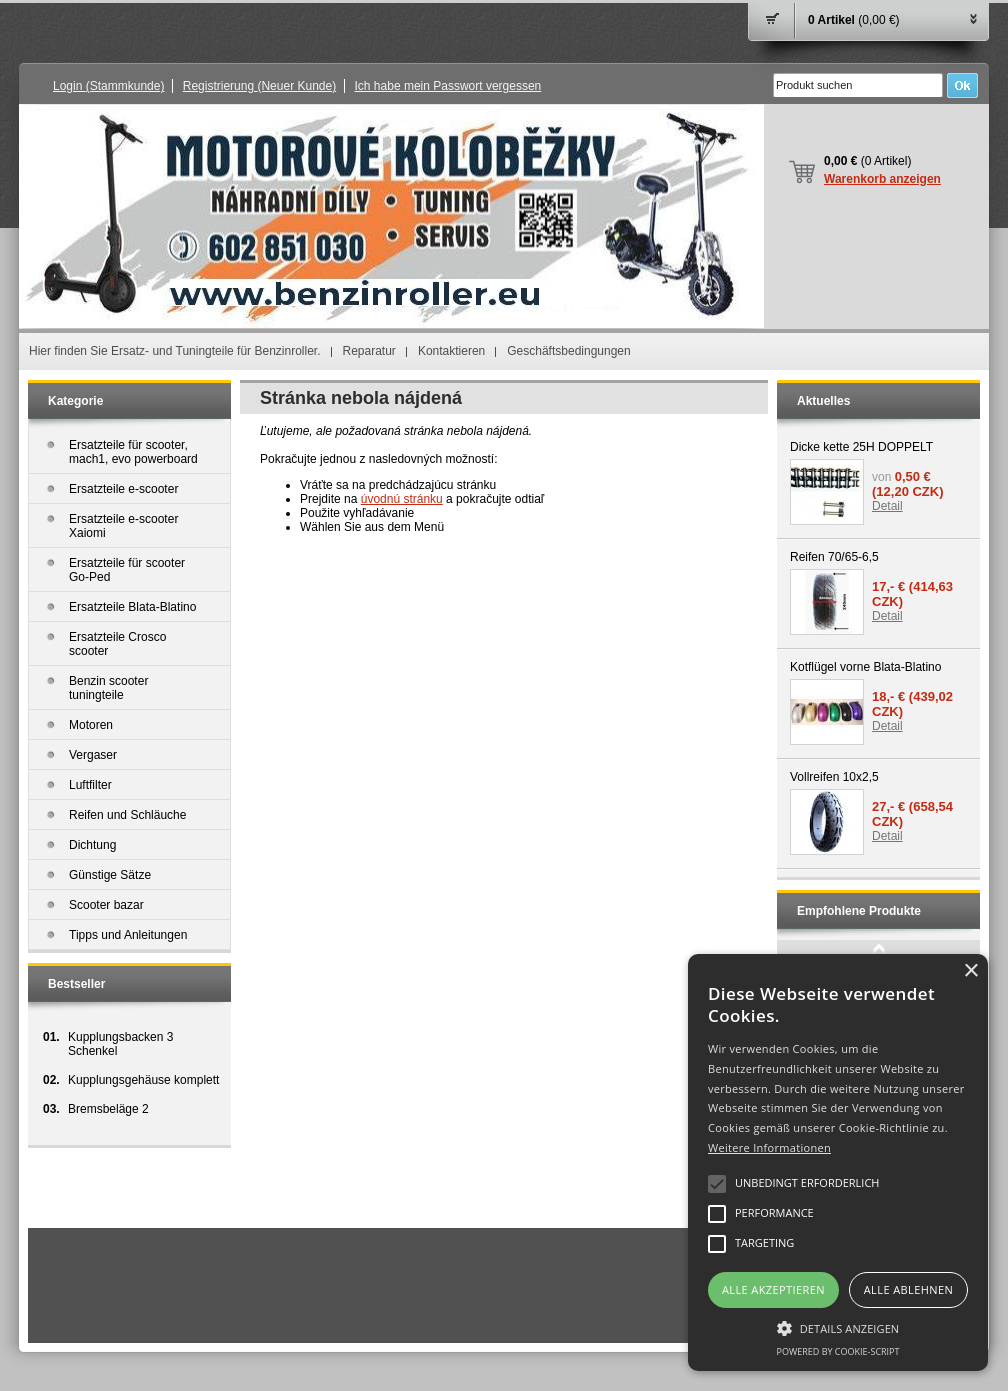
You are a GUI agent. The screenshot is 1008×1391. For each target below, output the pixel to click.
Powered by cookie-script (838, 1351)
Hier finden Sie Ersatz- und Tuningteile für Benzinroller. (175, 351)
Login (108, 86)
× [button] (970, 971)
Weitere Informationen (769, 1147)
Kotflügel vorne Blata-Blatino (865, 667)
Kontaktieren (451, 351)
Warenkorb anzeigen (882, 179)
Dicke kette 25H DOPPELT (861, 447)
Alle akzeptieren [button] (773, 1289)
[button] (838, 1327)
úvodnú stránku (402, 499)
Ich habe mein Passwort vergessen (448, 86)
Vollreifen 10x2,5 (834, 777)
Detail (887, 506)
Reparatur (369, 351)
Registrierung (259, 86)
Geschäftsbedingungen (568, 351)
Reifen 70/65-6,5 (834, 557)
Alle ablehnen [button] (908, 1289)
